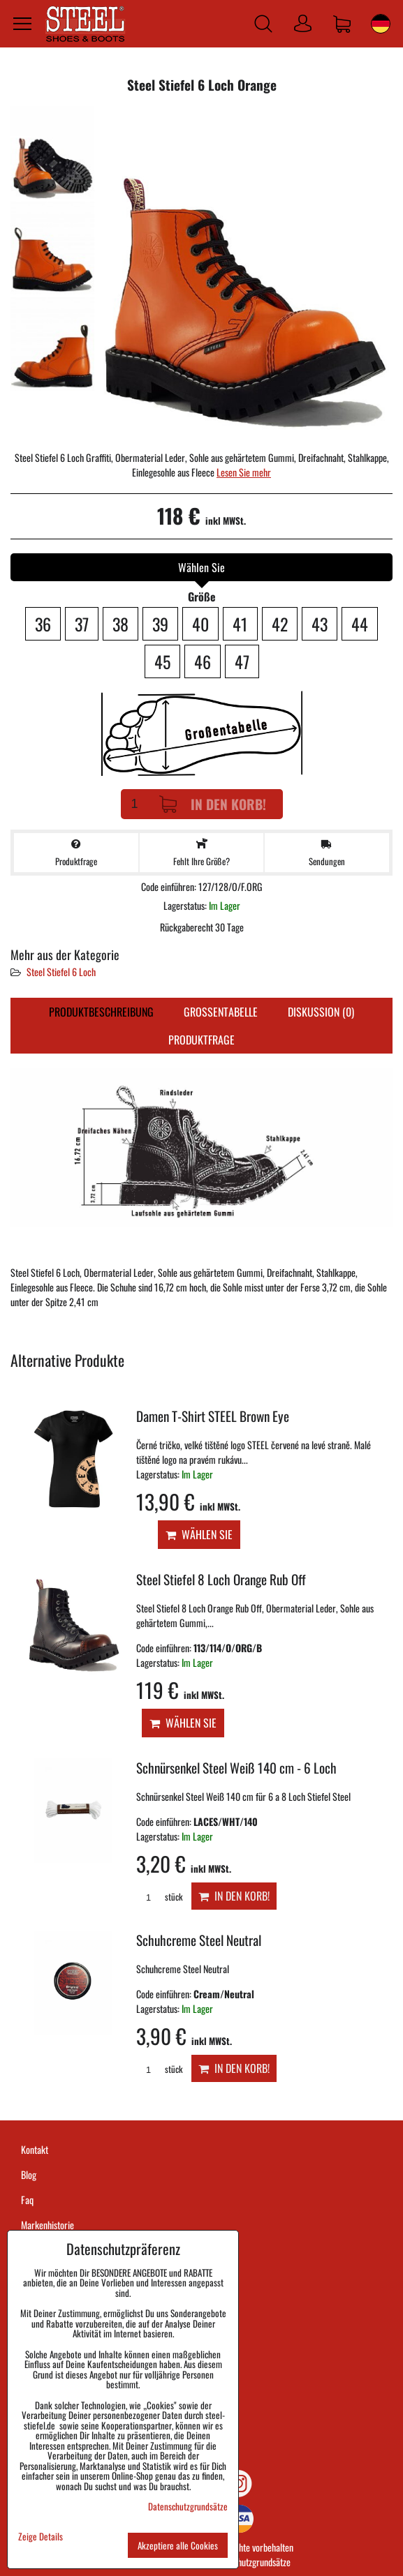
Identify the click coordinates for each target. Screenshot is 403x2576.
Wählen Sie (199, 1534)
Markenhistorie (47, 2224)
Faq (27, 2199)
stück (159, 1896)
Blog (28, 2174)
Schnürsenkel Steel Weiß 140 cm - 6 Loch (236, 1768)
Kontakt (34, 2149)
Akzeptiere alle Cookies (178, 2545)
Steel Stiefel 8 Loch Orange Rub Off (221, 1579)
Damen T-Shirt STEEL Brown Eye (212, 1416)
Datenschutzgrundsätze (250, 2561)
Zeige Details (40, 2536)
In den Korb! (212, 804)
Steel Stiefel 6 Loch (61, 971)
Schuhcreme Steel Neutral (198, 1940)
